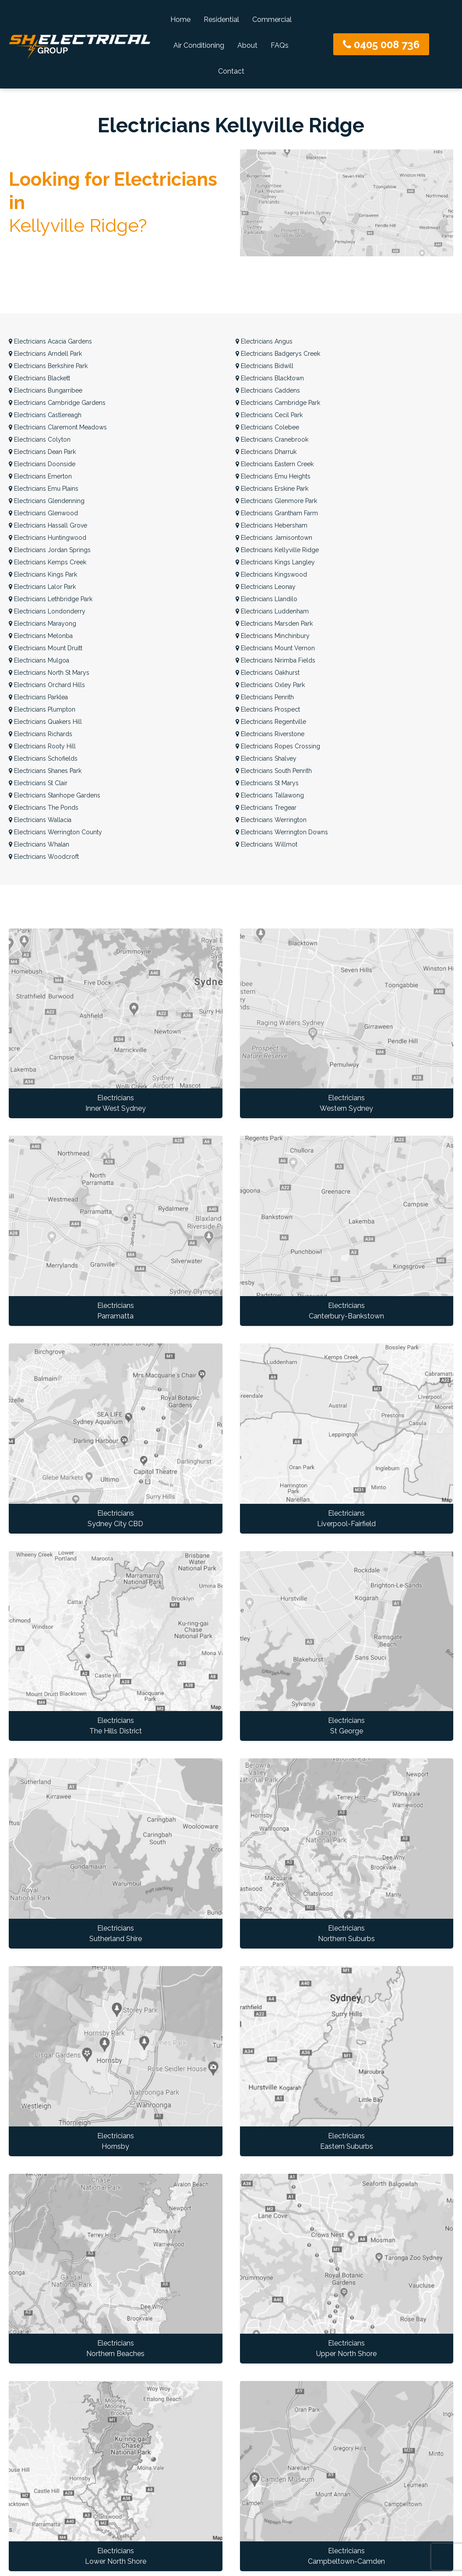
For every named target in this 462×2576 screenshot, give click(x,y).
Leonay (266, 586)
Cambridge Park (278, 402)
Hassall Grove (48, 525)
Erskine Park (272, 488)
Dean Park (42, 451)
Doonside (42, 464)
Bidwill (264, 365)
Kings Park (43, 574)
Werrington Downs (282, 832)
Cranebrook (272, 439)
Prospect (268, 709)
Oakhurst (268, 672)
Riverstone (270, 733)
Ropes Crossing (278, 746)
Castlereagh (45, 414)
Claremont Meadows (58, 427)
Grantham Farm (277, 513)
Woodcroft (44, 856)
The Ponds (43, 807)
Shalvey (266, 758)
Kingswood (271, 574)
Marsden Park (274, 623)
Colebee (267, 427)
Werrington (271, 819)
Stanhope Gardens (54, 795)
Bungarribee (45, 390)
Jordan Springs (50, 549)
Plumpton (42, 709)
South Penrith (274, 770)
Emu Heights (273, 476)
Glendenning (47, 500)
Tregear (266, 807)
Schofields (43, 758)
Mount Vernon (275, 648)
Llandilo (266, 598)
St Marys (267, 783)
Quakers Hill (45, 721)
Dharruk (266, 451)
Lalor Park (42, 586)
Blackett (39, 378)
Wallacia (40, 819)
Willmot (266, 844)
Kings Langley (275, 562)
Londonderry (47, 611)
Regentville (271, 721)
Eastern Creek (275, 464)
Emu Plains (43, 488)
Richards (40, 733)
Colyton (40, 439)
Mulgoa (39, 660)
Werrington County (55, 832)
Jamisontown (274, 537)
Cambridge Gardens (57, 402)
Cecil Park (269, 414)
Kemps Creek (47, 562)
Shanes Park (45, 770)
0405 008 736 (381, 44)
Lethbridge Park (50, 598)
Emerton (40, 476)
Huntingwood (47, 537)
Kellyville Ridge (277, 549)
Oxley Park (270, 684)
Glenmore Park (276, 500)
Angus (264, 341)
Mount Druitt (45, 648)
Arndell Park (45, 353)
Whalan (39, 844)
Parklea (38, 697)
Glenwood (43, 513)
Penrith (265, 697)
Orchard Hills (47, 684)
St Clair (38, 783)
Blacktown (270, 378)
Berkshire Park (48, 365)
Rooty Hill (42, 746)
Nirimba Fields (275, 660)
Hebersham (271, 525)
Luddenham (272, 611)
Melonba (41, 635)
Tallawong (270, 795)
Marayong (42, 623)
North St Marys (49, 672)
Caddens (268, 390)
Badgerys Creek (278, 353)
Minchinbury (273, 635)
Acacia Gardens (50, 341)
